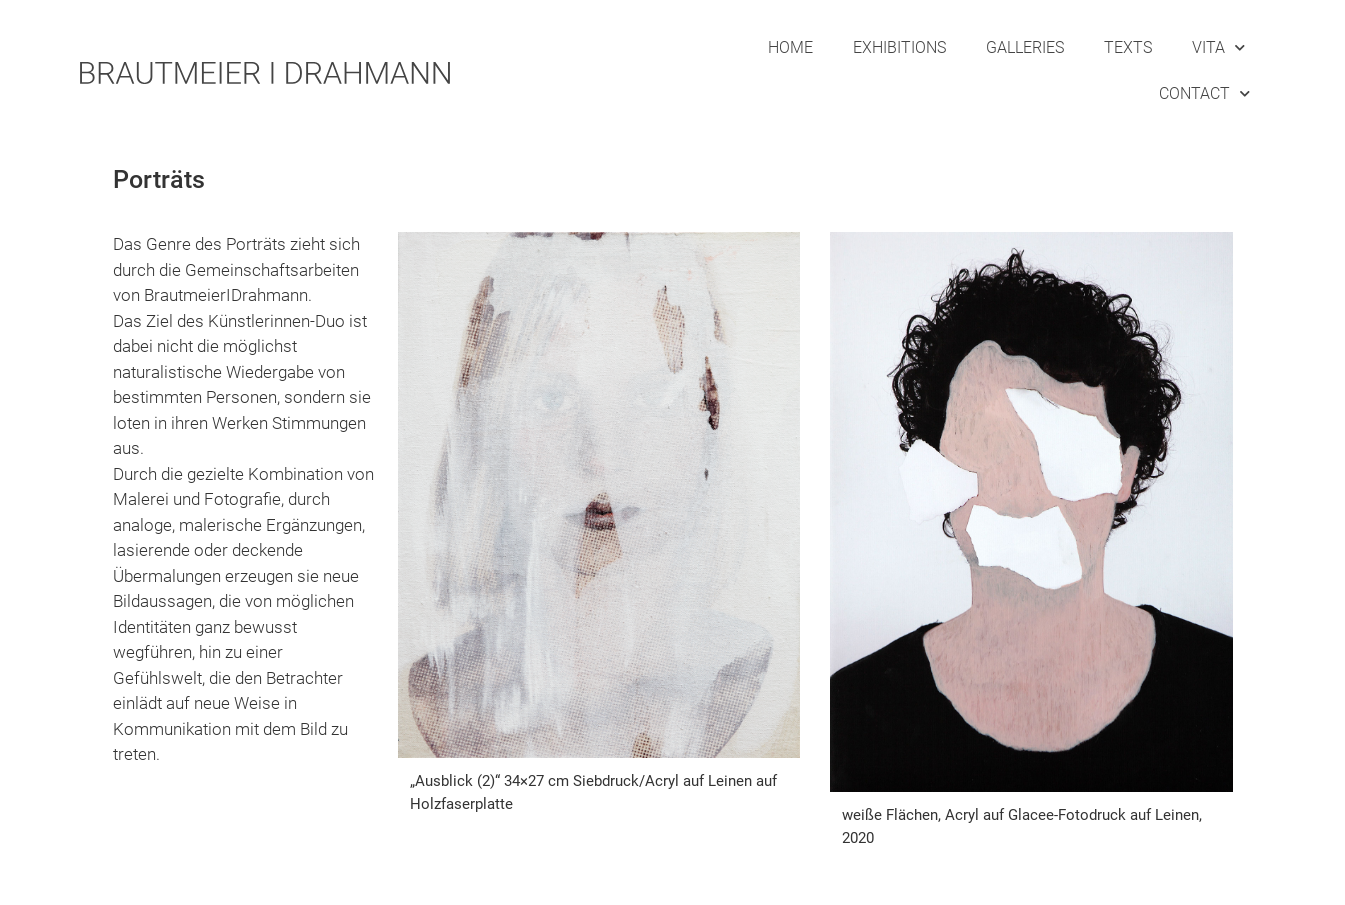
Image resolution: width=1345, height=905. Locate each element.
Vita (1218, 47)
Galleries (1025, 47)
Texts (1128, 47)
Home (790, 47)
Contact (1204, 93)
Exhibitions (899, 47)
